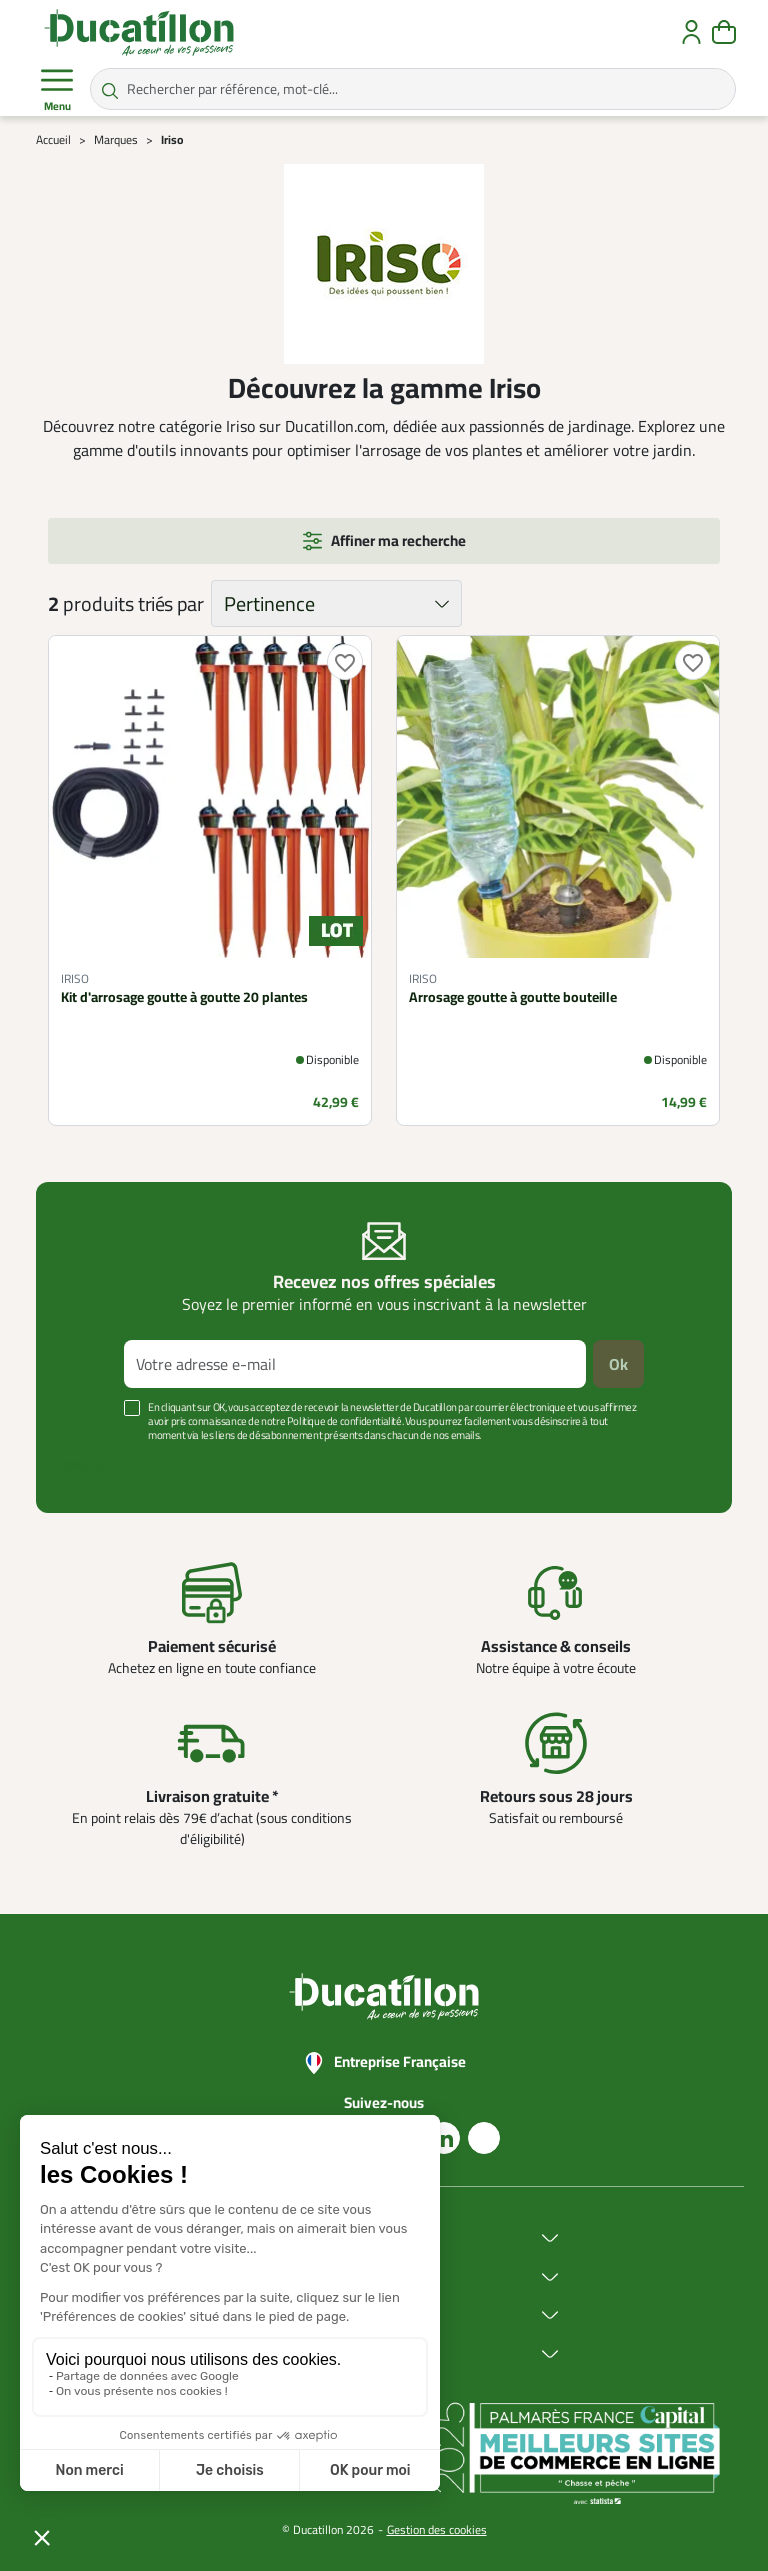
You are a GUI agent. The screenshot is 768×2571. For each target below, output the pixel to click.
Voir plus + (89, 1465)
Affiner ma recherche (398, 540)
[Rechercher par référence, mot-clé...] (413, 89)
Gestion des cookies (437, 2529)
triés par (170, 604)
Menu (57, 90)
